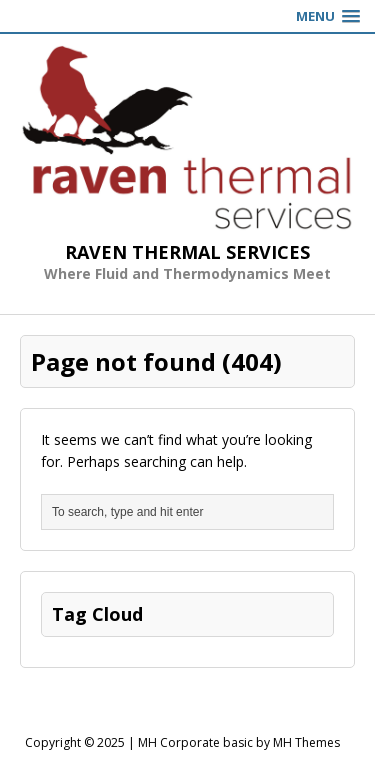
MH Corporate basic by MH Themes (239, 742)
